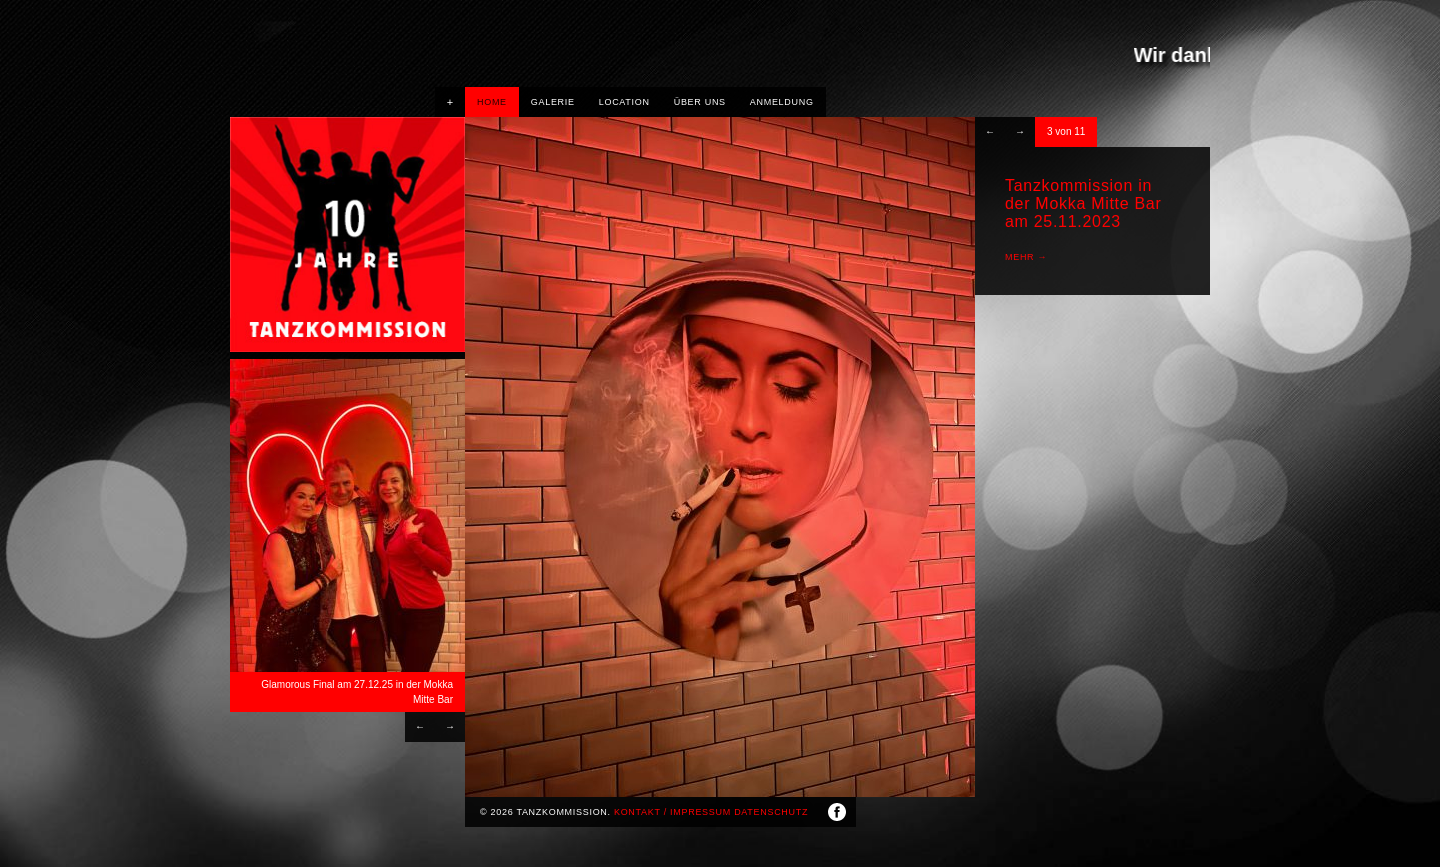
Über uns (700, 102)
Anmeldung (782, 102)
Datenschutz (771, 812)
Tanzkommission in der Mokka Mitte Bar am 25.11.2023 (1083, 203)
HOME (492, 102)
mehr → (1026, 257)
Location (624, 102)
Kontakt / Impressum (672, 812)
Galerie (553, 102)
